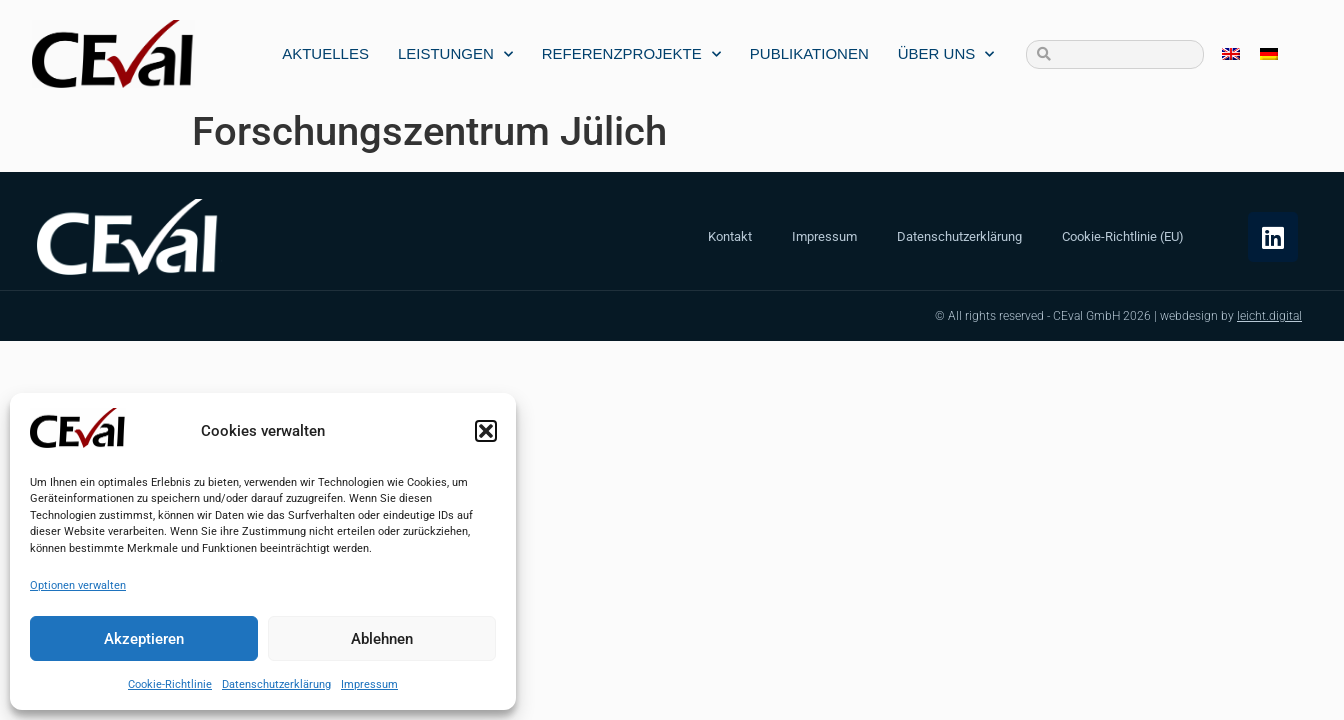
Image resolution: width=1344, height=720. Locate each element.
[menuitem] (1231, 54)
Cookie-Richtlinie (170, 684)
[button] (486, 431)
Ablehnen (382, 639)
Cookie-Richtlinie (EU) (1123, 236)
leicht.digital (1269, 316)
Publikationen (809, 53)
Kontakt (730, 236)
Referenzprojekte (631, 54)
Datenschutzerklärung (276, 684)
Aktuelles (325, 53)
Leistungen (455, 54)
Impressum (369, 684)
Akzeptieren (144, 639)
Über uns (946, 54)
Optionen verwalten (78, 585)
